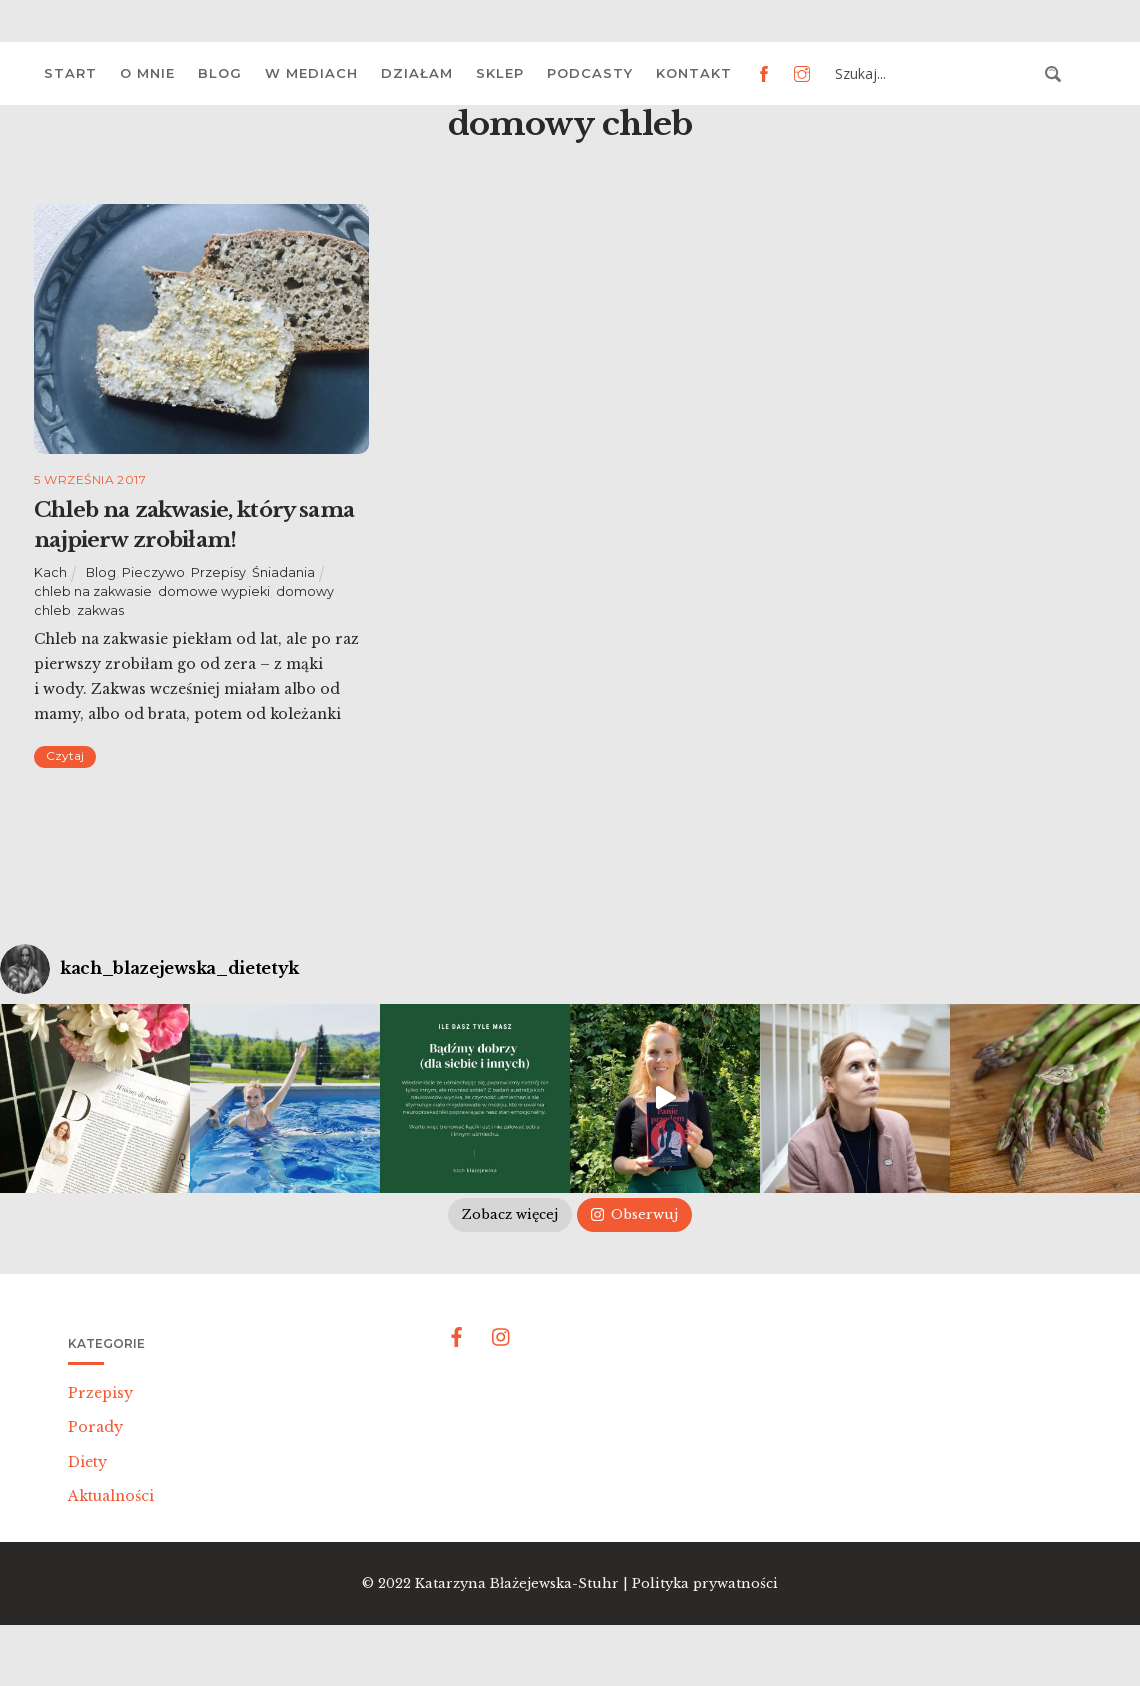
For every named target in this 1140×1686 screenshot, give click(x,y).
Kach (50, 572)
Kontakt (694, 73)
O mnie (147, 73)
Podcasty (590, 73)
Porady (95, 1427)
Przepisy (218, 572)
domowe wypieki (214, 591)
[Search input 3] (934, 74)
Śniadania (283, 572)
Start (70, 73)
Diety (87, 1462)
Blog (220, 73)
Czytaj (65, 755)
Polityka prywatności (705, 1583)
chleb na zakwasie (93, 591)
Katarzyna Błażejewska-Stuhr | (523, 1583)
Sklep (500, 73)
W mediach (311, 73)
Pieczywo (153, 572)
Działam (417, 73)
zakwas (100, 610)
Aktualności (111, 1496)
